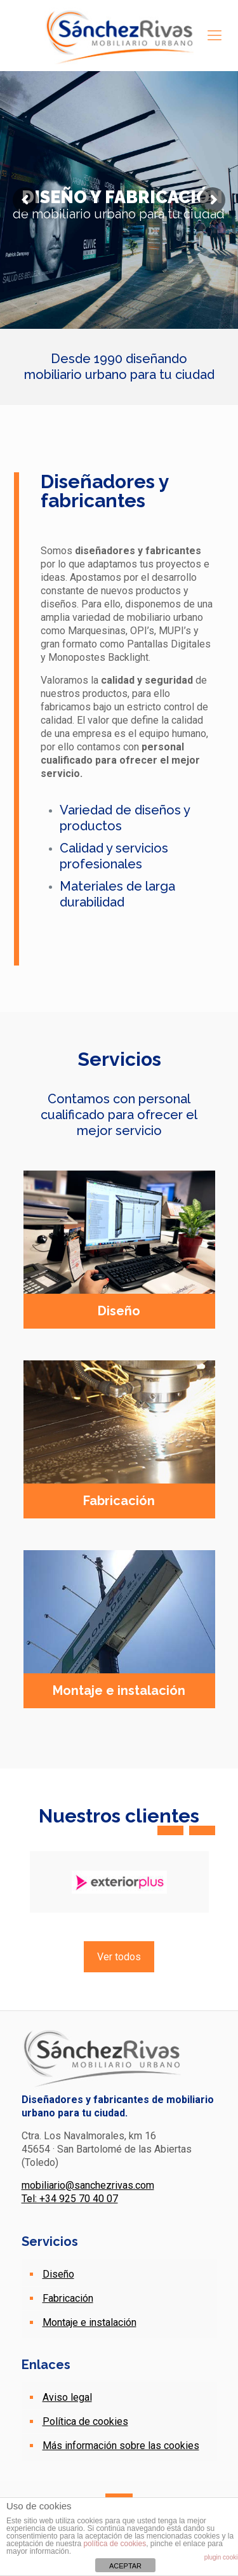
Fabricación (68, 2298)
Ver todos (119, 1957)
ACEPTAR (125, 2566)
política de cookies (114, 2543)
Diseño (58, 2274)
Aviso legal (67, 2397)
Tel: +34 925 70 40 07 (70, 2199)
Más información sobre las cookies (121, 2446)
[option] (119, 1882)
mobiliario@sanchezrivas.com (88, 2185)
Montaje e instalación (89, 2322)
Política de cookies (85, 2421)
